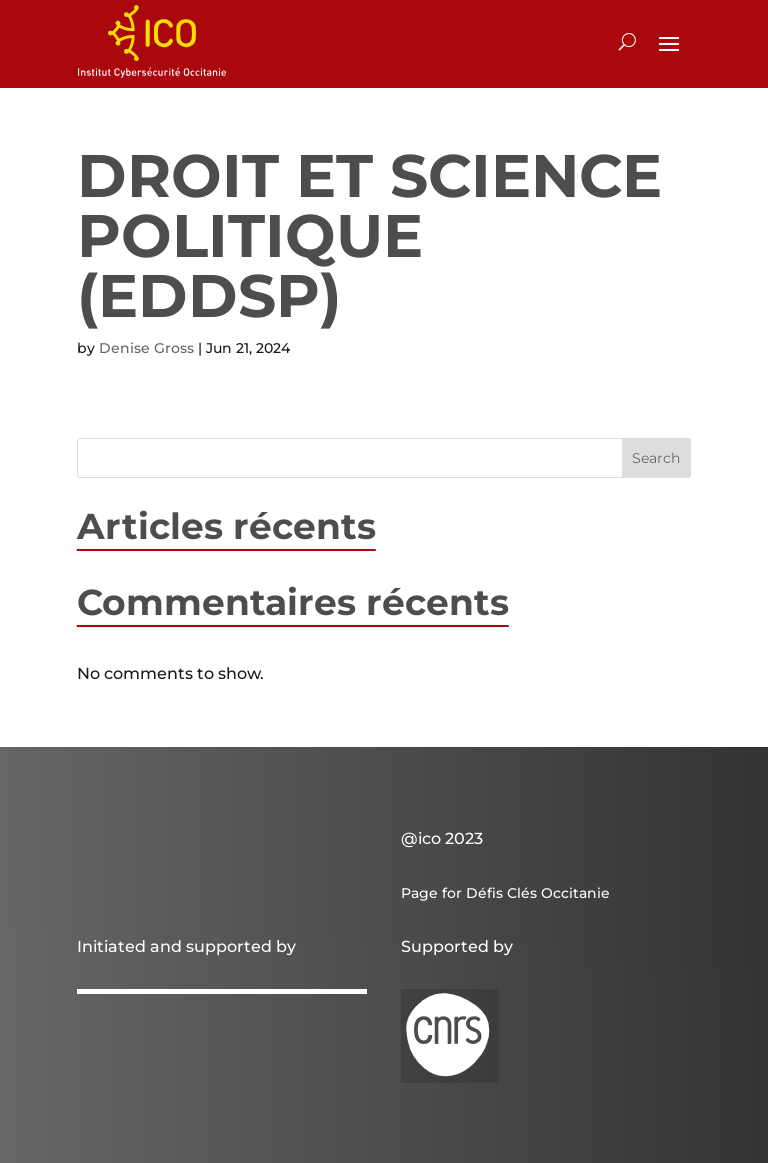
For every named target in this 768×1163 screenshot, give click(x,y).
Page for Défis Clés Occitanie (505, 893)
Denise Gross (146, 348)
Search (656, 458)
